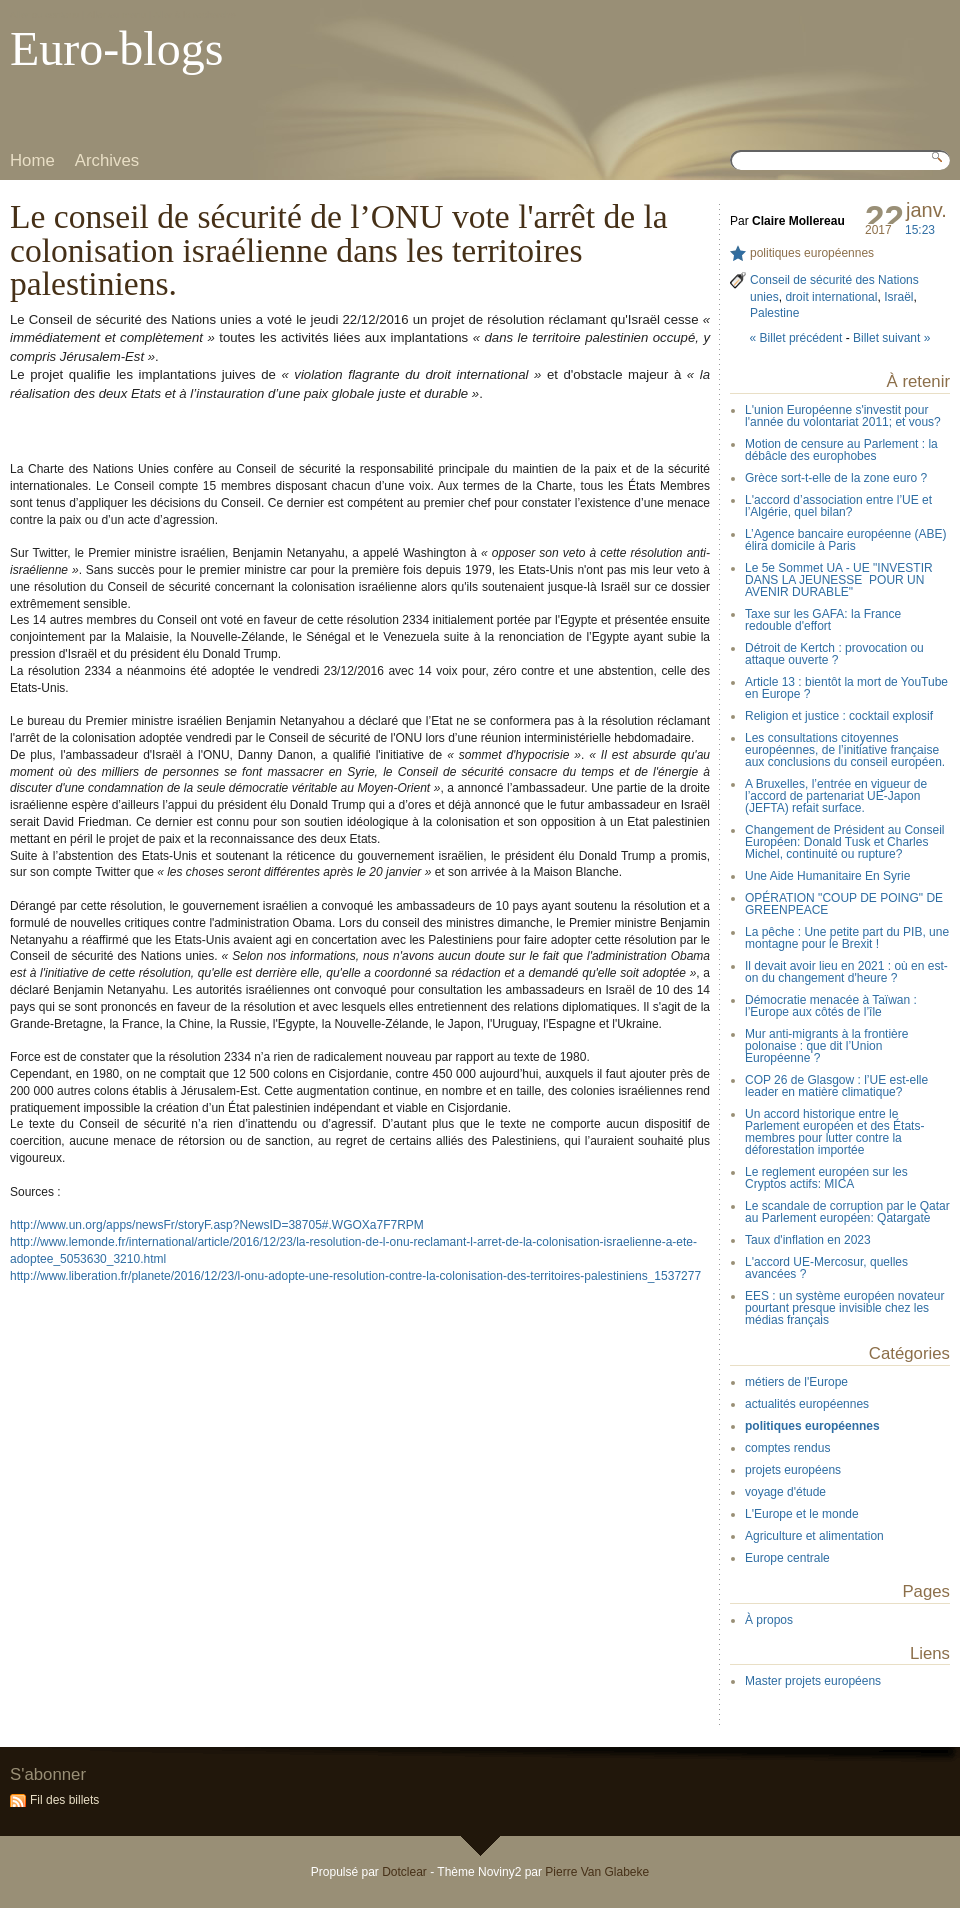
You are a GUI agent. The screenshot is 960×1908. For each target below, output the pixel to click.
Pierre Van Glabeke (597, 1872)
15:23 (920, 230)
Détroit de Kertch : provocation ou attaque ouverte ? (834, 654)
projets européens (793, 1470)
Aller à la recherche (194, 14)
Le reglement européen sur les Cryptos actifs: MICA (826, 1178)
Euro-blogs (116, 48)
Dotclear (404, 1872)
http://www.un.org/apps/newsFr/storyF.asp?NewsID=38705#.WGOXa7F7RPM (217, 1225)
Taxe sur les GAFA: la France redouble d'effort (823, 620)
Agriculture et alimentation (814, 1536)
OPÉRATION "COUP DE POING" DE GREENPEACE (844, 904)
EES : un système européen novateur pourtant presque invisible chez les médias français (844, 1308)
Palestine (774, 313)
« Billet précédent (796, 338)
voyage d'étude (785, 1492)
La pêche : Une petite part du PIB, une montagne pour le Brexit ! (847, 938)
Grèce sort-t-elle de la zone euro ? (836, 478)
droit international (831, 297)
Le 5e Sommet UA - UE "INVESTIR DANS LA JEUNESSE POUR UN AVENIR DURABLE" (839, 580)
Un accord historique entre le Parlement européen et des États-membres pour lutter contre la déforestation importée (834, 1132)
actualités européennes (807, 1404)
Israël (898, 297)
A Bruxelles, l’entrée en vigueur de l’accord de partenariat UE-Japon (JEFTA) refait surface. (836, 796)
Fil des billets (64, 1800)
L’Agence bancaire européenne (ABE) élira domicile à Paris (845, 540)
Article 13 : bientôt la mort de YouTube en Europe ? (846, 688)
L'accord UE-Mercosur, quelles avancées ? (826, 1268)
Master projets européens (813, 1681)
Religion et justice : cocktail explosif (839, 716)
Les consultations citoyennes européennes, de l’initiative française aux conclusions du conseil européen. (845, 750)
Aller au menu (116, 14)
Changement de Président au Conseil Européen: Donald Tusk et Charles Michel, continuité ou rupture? (844, 842)
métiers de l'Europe (796, 1382)
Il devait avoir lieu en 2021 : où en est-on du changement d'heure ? (846, 972)
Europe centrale (787, 1558)
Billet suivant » (891, 338)
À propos (769, 1620)
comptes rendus (787, 1448)
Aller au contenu (44, 14)
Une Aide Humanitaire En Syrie (827, 876)
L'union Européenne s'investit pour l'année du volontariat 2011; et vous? (843, 416)
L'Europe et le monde (802, 1514)
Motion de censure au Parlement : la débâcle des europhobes (841, 450)
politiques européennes (812, 253)
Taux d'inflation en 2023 (808, 1240)
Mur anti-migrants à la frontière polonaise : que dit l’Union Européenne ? (826, 1046)
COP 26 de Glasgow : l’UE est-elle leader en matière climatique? (836, 1086)
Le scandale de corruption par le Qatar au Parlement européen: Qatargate (847, 1212)
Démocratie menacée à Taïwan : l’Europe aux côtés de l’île (831, 1006)
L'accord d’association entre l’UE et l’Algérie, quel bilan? (838, 506)
